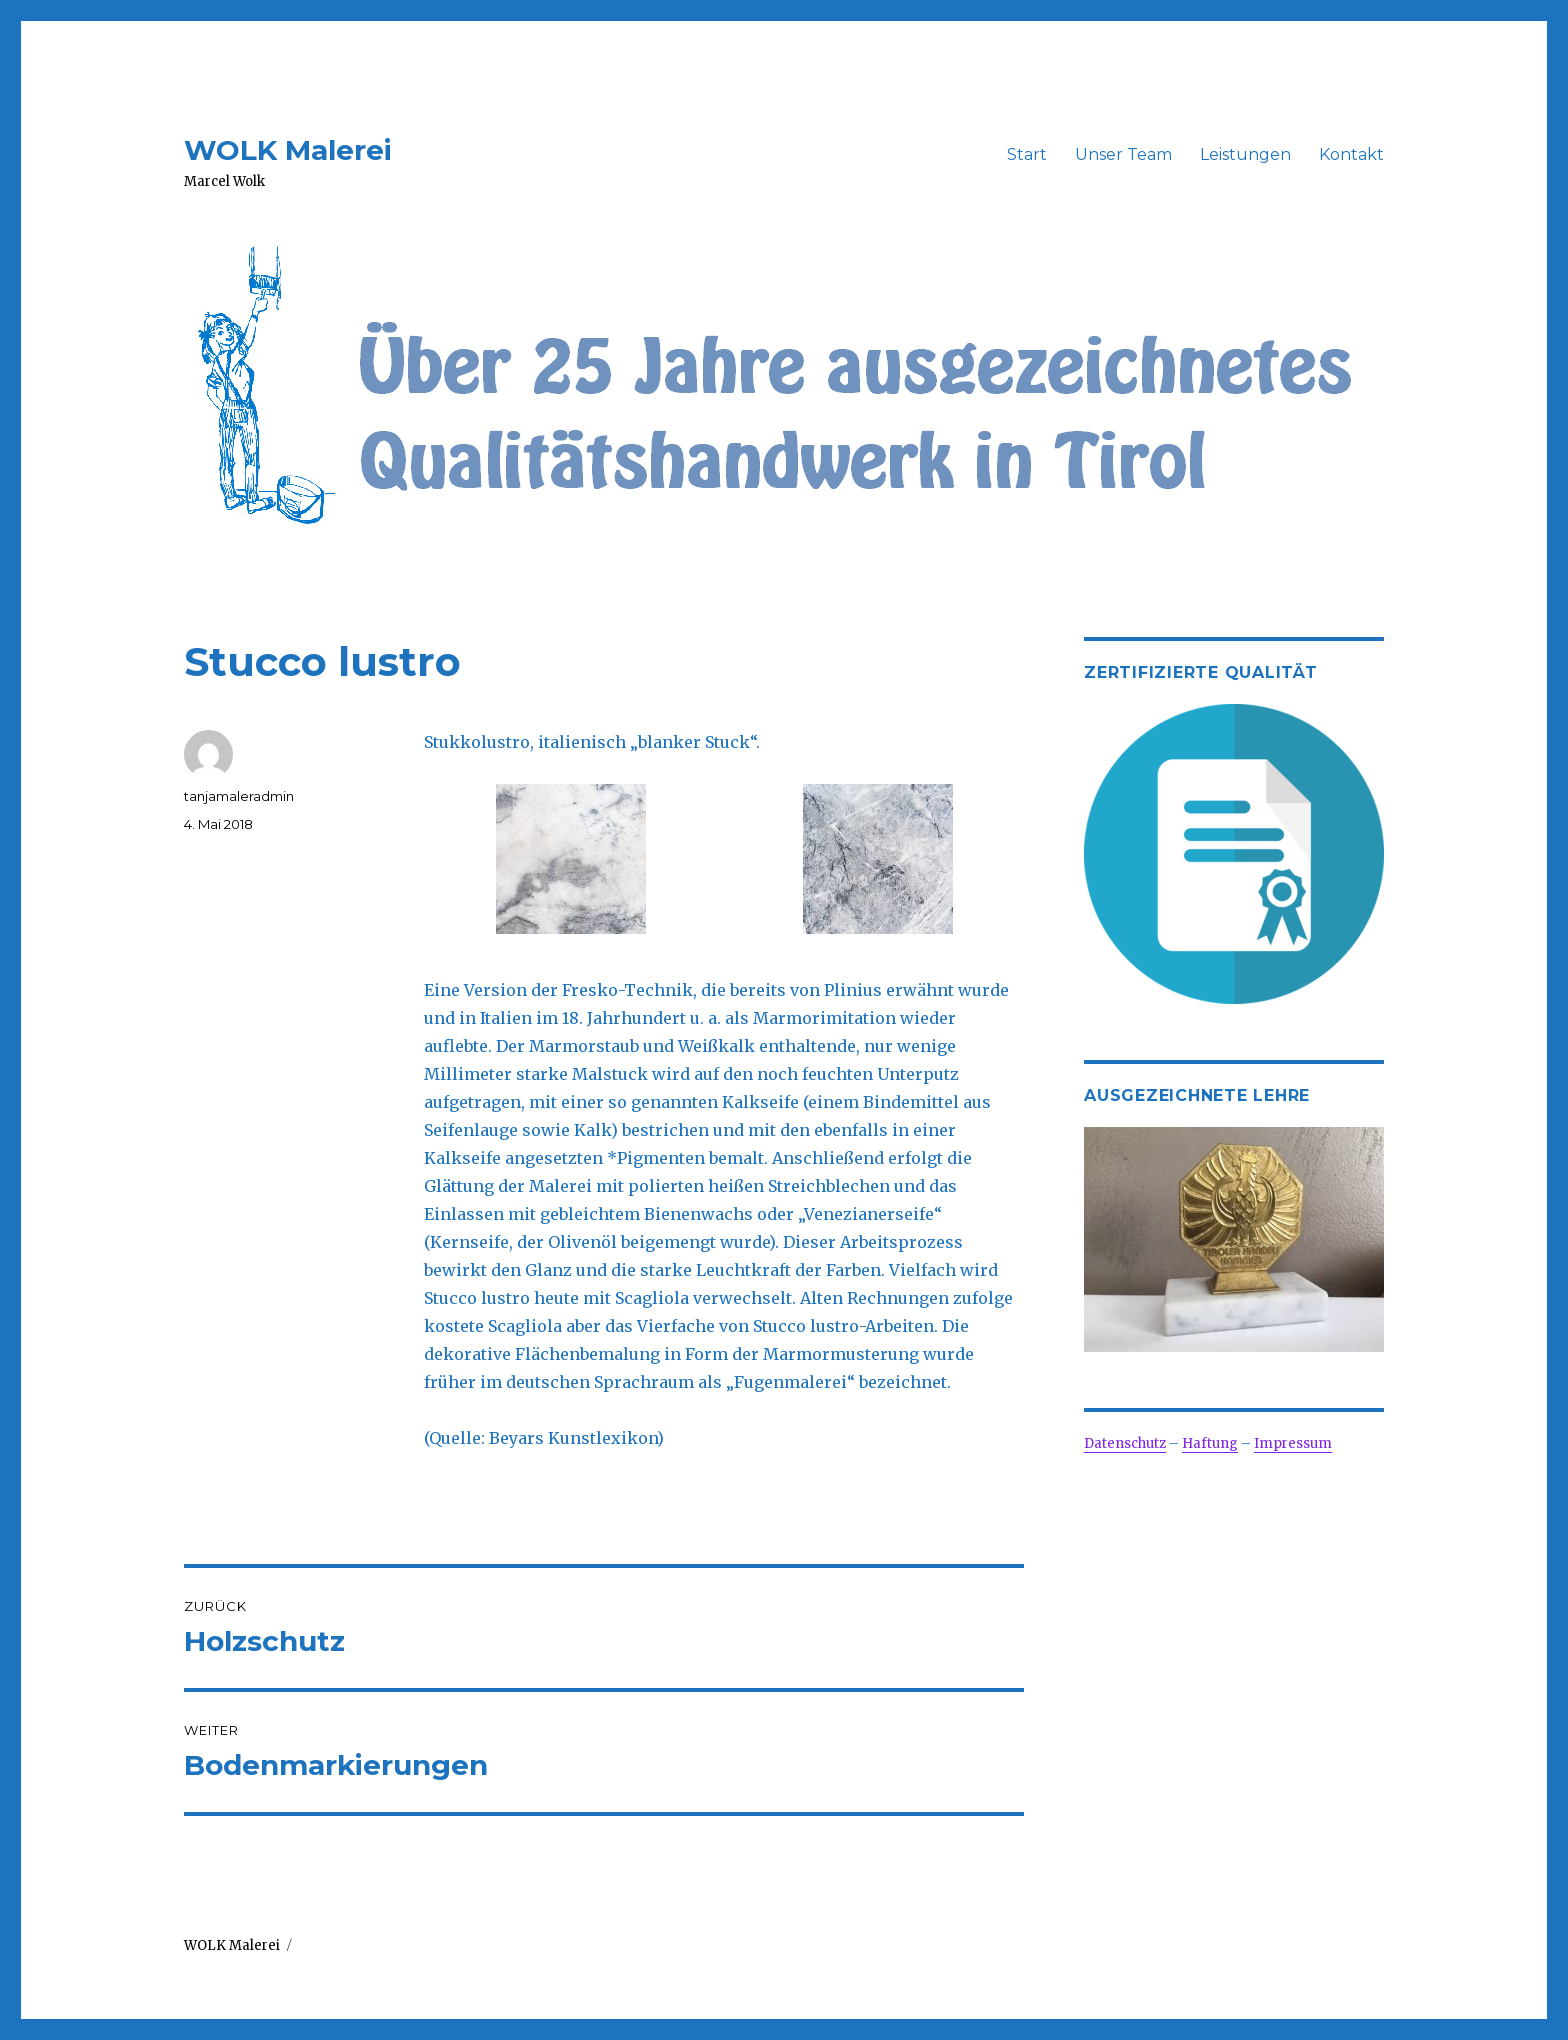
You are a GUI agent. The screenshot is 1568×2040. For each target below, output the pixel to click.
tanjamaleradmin (239, 796)
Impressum (1293, 1443)
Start (1027, 154)
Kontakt (1351, 154)
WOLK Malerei (288, 150)
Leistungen (1245, 154)
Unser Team (1123, 154)
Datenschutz (1125, 1443)
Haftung (1210, 1443)
